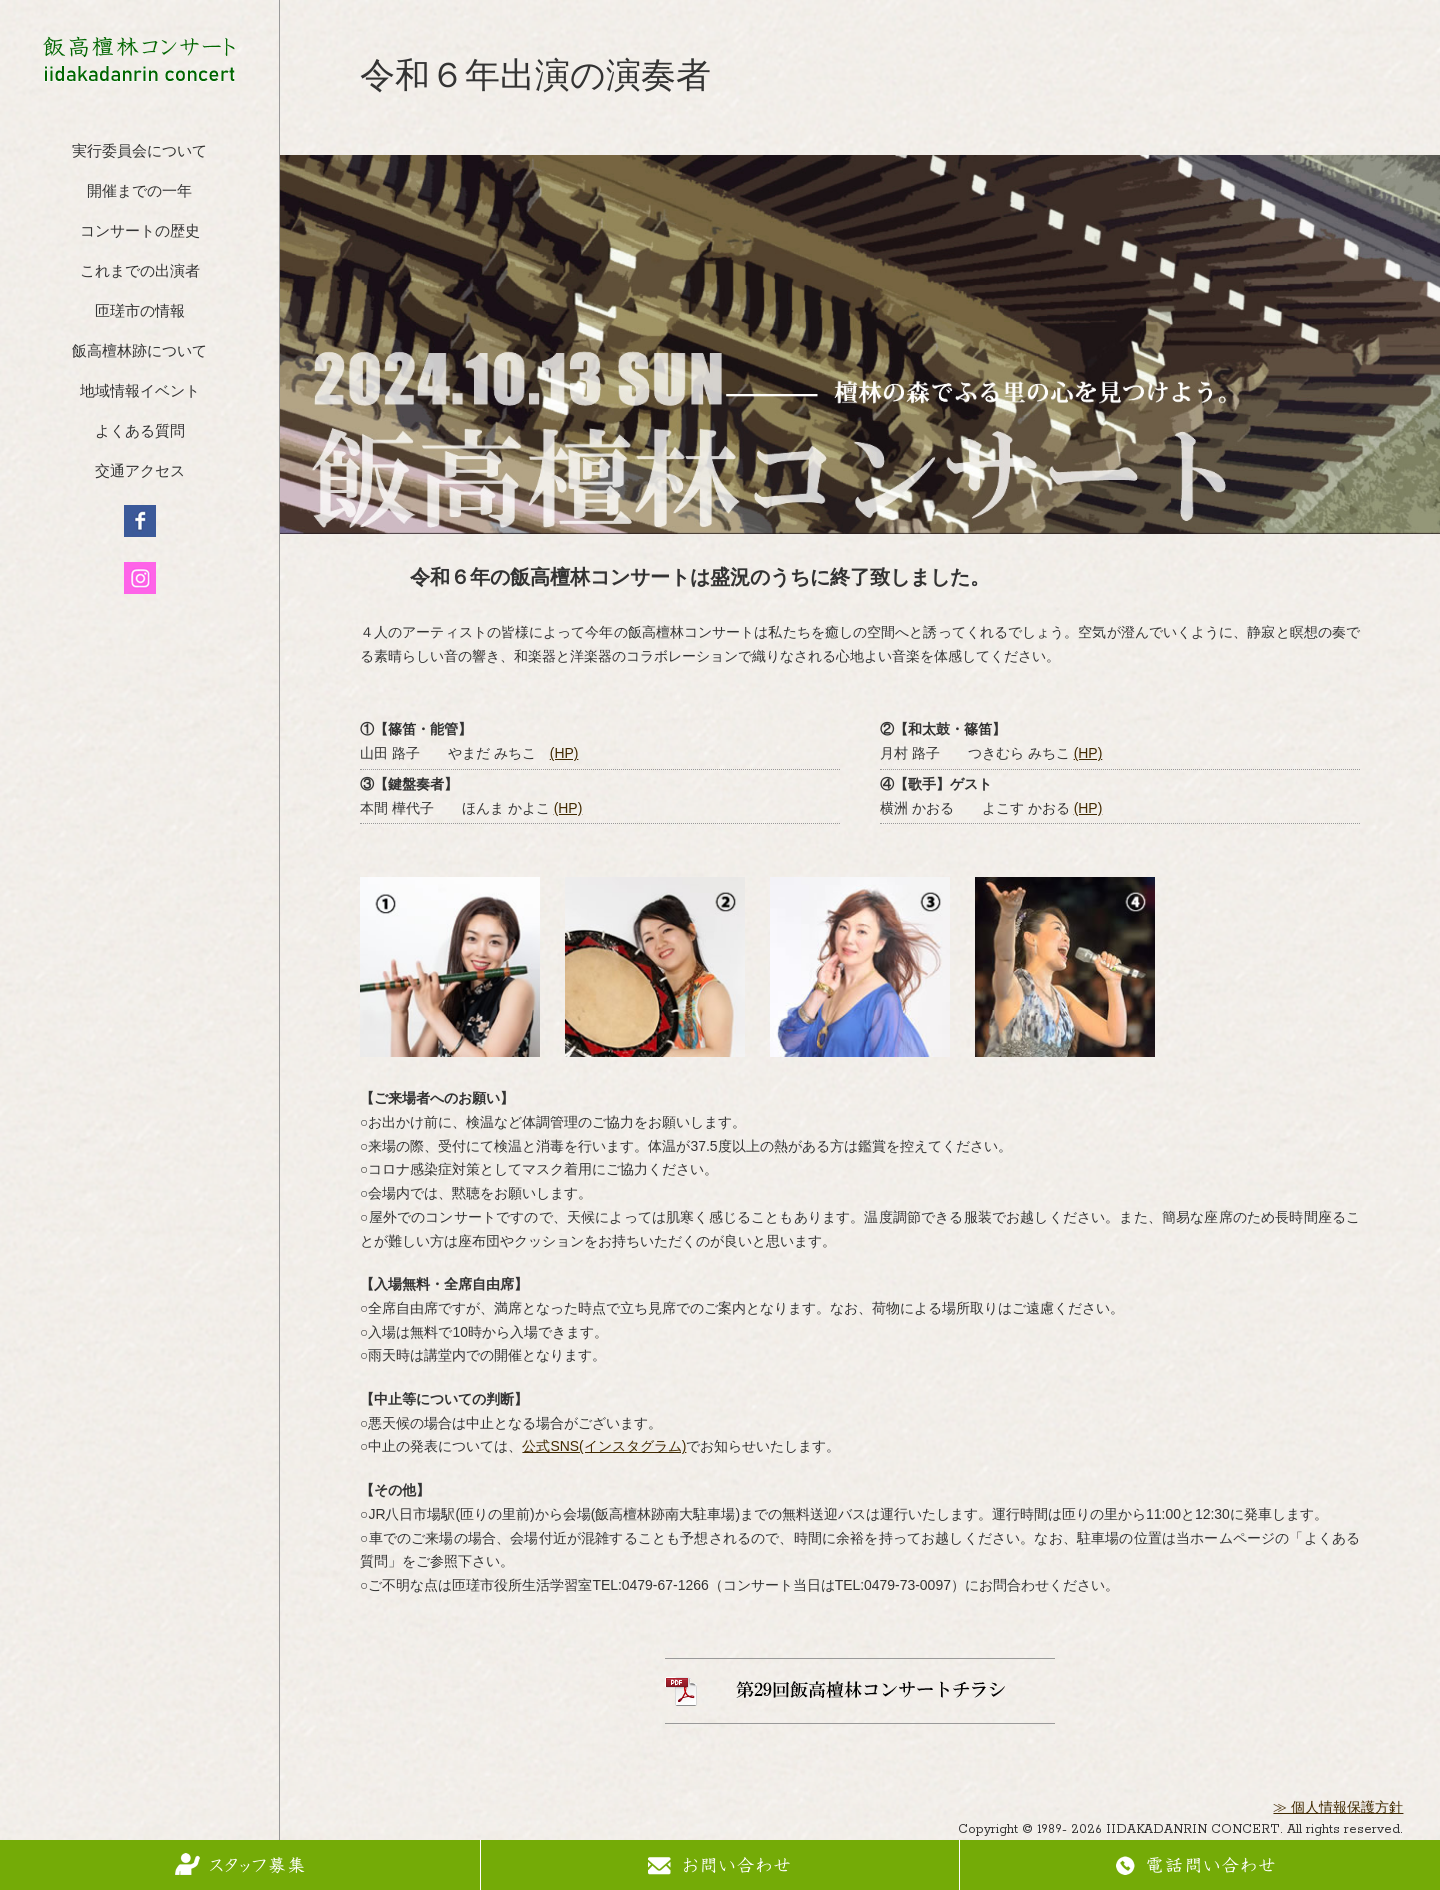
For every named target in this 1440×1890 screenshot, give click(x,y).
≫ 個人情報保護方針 (1338, 1808)
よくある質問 (140, 432)
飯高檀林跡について (139, 352)
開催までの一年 (139, 192)
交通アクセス (140, 472)
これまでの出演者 (140, 272)
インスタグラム (140, 578)
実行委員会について (139, 152)
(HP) (564, 753)
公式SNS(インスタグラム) (604, 1446)
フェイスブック (140, 521)
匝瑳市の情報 (140, 312)
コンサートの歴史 (140, 232)
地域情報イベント (140, 392)
